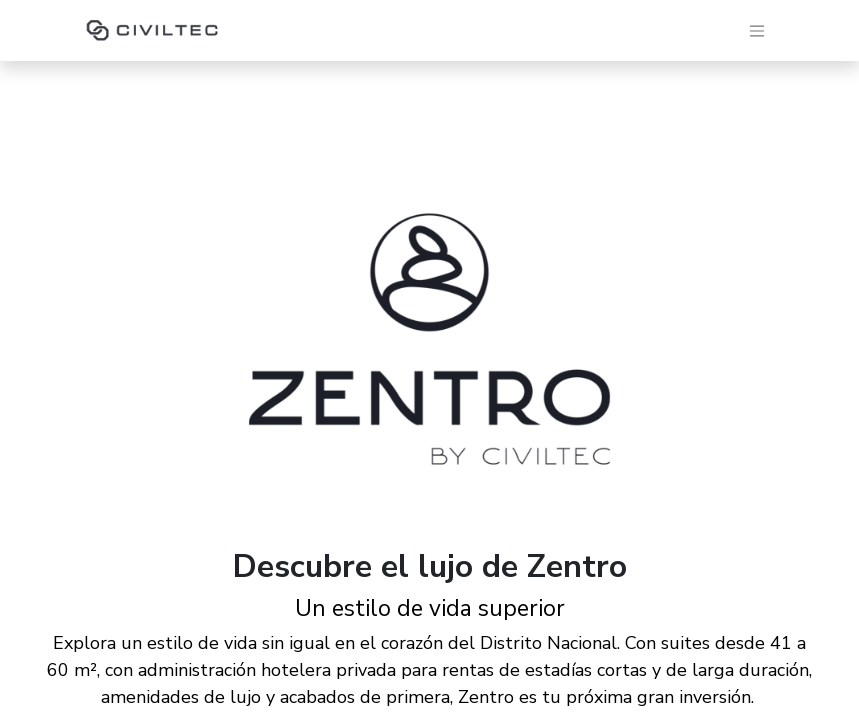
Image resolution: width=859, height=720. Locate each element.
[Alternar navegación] (757, 30)
